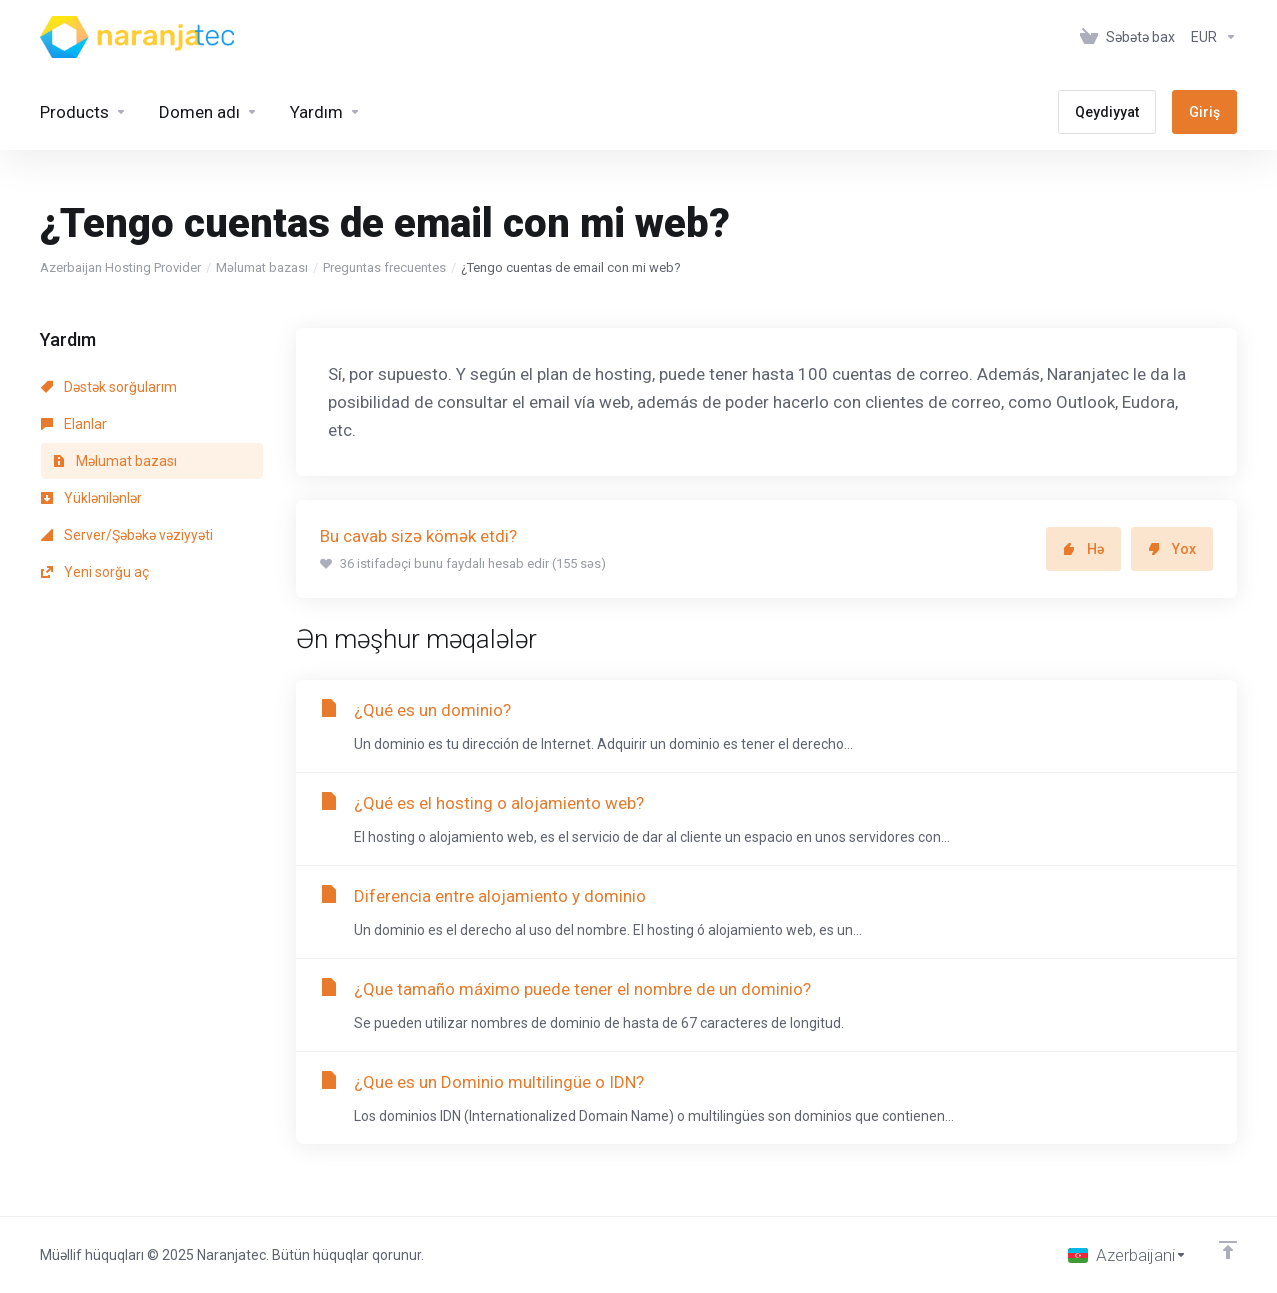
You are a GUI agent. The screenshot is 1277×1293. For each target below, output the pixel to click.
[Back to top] (1228, 1250)
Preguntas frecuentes (384, 267)
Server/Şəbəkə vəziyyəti (127, 535)
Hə (1083, 549)
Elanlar (74, 424)
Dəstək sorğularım (109, 387)
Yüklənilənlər (91, 498)
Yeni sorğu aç (95, 572)
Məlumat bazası (262, 267)
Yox (1172, 549)
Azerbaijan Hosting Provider (120, 267)
